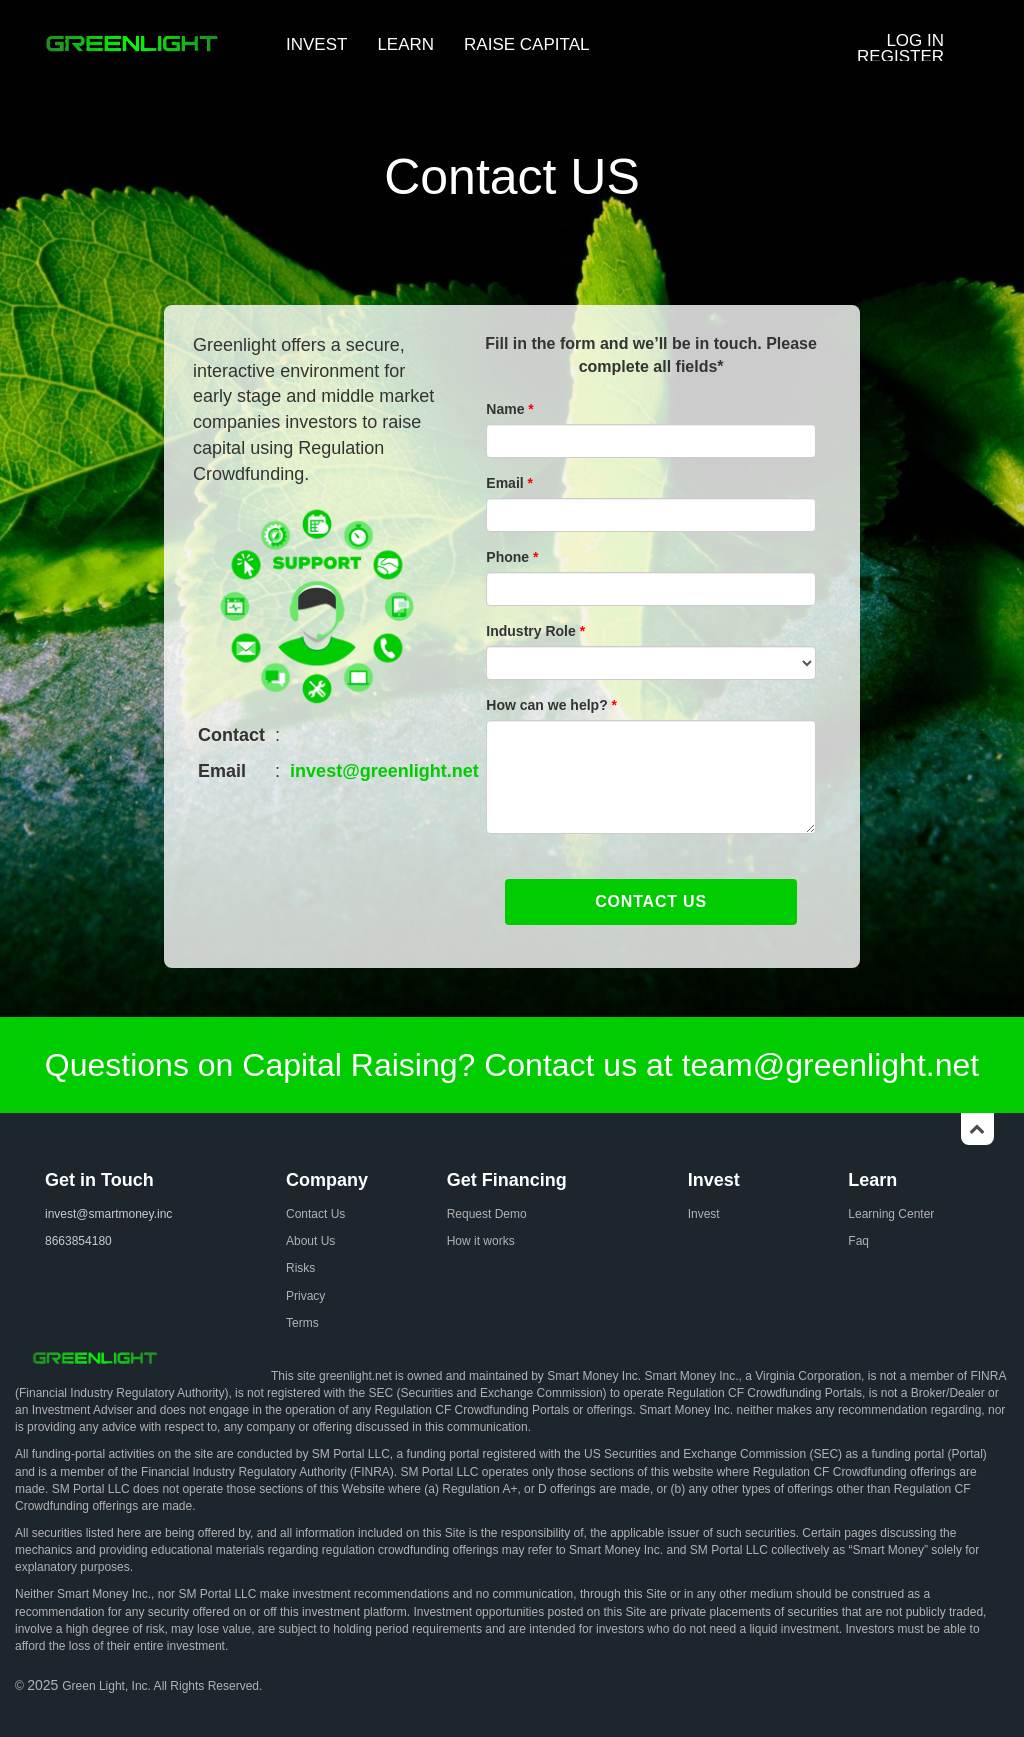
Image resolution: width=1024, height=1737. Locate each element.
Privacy (305, 1296)
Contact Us (315, 1214)
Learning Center (891, 1214)
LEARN (405, 44)
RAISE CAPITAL (526, 44)
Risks (300, 1268)
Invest (704, 1214)
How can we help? (551, 705)
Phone (512, 557)
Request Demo (487, 1214)
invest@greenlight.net (384, 771)
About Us (310, 1241)
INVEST (316, 44)
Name (509, 409)
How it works (481, 1241)
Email (509, 483)
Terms (302, 1323)
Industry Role (535, 631)
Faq (858, 1241)
